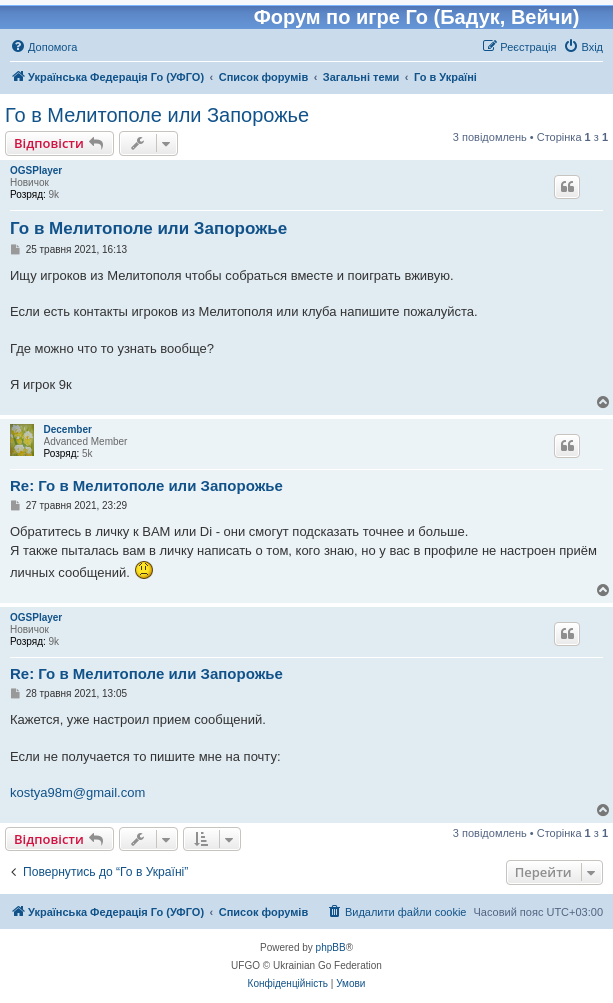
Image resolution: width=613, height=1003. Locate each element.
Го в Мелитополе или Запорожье (157, 115)
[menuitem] (43, 47)
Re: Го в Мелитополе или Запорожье (146, 485)
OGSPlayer (36, 170)
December (68, 429)
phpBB (331, 947)
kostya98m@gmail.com (77, 792)
